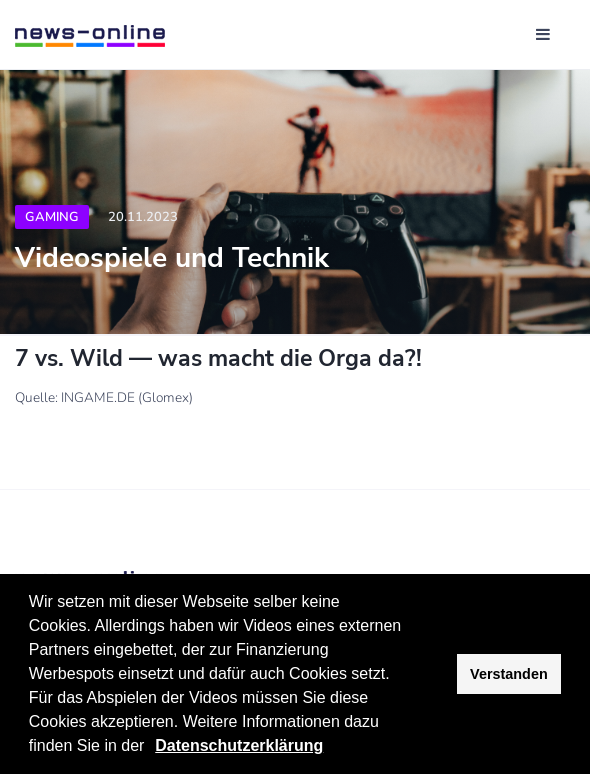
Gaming (52, 217)
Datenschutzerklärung (239, 745)
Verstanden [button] (509, 674)
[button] (152, 748)
